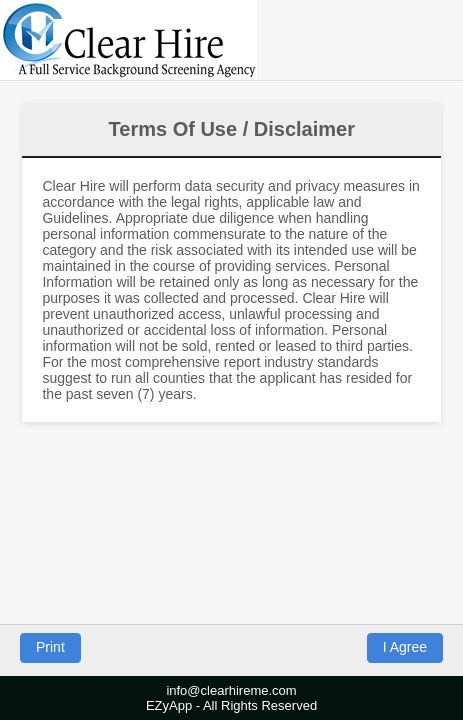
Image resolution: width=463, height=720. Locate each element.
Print (50, 647)
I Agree (405, 647)
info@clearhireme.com (231, 690)
